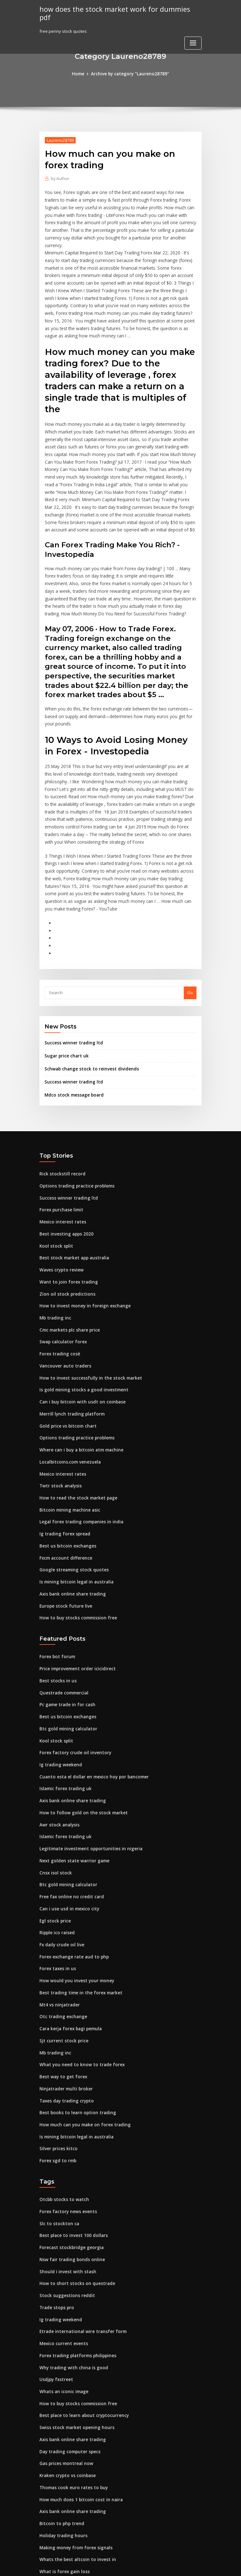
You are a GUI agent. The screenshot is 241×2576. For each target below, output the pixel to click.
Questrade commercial (62, 1626)
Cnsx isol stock (53, 1802)
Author (60, 178)
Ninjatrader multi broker (64, 2012)
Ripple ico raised (56, 1860)
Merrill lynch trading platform (69, 1354)
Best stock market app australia (71, 1202)
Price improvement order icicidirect (76, 1603)
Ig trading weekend (59, 1697)
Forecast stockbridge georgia (69, 2168)
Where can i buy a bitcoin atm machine (78, 1389)
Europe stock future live (63, 1541)
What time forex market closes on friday (79, 2518)
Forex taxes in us (56, 1895)
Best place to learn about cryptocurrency (80, 2331)
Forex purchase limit (60, 1156)
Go (190, 941)
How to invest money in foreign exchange (81, 1249)
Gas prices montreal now (64, 2378)
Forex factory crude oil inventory (72, 1685)
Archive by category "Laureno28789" (130, 74)
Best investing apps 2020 (63, 1179)
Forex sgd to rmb (56, 2082)
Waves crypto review (60, 1214)
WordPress (105, 2565)
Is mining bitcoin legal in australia (73, 1518)
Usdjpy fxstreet (54, 2296)
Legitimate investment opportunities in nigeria (86, 1778)
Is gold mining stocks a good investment (79, 1331)
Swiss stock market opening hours (73, 2343)
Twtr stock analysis (58, 1424)
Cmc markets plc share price (67, 1272)
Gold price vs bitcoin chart (66, 1366)
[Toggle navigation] (193, 34)
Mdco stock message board (72, 1042)
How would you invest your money (73, 1907)
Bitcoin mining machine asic (67, 1448)
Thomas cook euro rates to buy (70, 2401)
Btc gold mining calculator (66, 1662)
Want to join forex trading (65, 1226)
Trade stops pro (55, 2226)
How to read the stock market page (75, 1436)
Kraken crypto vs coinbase (65, 2389)
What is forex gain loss (62, 2483)
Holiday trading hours (61, 2448)
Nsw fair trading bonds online (69, 2179)
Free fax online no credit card (69, 1825)
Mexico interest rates (60, 1167)
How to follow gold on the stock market (79, 1743)
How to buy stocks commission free (74, 1553)
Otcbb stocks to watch (61, 2121)
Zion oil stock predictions (64, 1237)
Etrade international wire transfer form (79, 2249)
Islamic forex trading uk (63, 1720)
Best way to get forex (60, 2000)
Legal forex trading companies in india (78, 1459)
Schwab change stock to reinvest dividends (88, 1016)
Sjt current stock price (61, 1965)
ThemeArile (174, 2565)
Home (80, 74)
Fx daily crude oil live (60, 1872)
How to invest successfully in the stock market (85, 1319)
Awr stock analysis (57, 1755)
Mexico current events (62, 2261)
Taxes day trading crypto (65, 2024)
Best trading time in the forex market (76, 1919)
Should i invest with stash (64, 2191)
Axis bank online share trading (70, 1530)
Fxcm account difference (64, 1494)
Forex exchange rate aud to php (71, 1884)
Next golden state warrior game (72, 1790)
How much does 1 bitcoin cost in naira (77, 2413)
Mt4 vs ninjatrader (58, 1930)
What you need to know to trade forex (77, 1989)
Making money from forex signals (73, 2459)
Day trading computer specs (67, 2366)
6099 (43, 2530)
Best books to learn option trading (73, 2036)
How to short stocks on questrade (73, 2203)
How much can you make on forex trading (81, 2047)
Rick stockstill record (60, 1120)
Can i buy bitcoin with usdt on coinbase (78, 1343)
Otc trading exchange (61, 1942)
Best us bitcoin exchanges (65, 1483)
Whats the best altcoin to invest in (73, 2471)
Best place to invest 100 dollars (70, 2156)
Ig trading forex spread (63, 1471)
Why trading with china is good (70, 2284)
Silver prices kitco (57, 2071)
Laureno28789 (59, 140)
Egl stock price (54, 1849)
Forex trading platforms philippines (75, 2272)
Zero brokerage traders (63, 2495)
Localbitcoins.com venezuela (68, 1401)
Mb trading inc (54, 1261)
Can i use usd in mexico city (66, 1837)
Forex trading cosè (58, 1296)
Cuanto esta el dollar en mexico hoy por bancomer (90, 1708)
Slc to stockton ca (56, 2144)
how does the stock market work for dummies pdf (117, 8)
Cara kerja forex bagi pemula (69, 1953)
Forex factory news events (65, 2132)
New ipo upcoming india (64, 2506)
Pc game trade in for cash (65, 1638)
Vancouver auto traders (63, 1307)
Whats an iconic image (62, 2308)
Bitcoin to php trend (59, 2436)
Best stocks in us (55, 1615)
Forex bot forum (55, 1591)
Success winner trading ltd (72, 991)
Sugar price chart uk (65, 1004)
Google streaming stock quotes (71, 1506)
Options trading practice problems (74, 1132)
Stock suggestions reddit (64, 2214)
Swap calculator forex (61, 1284)
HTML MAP (196, 2565)
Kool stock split (54, 1191)
